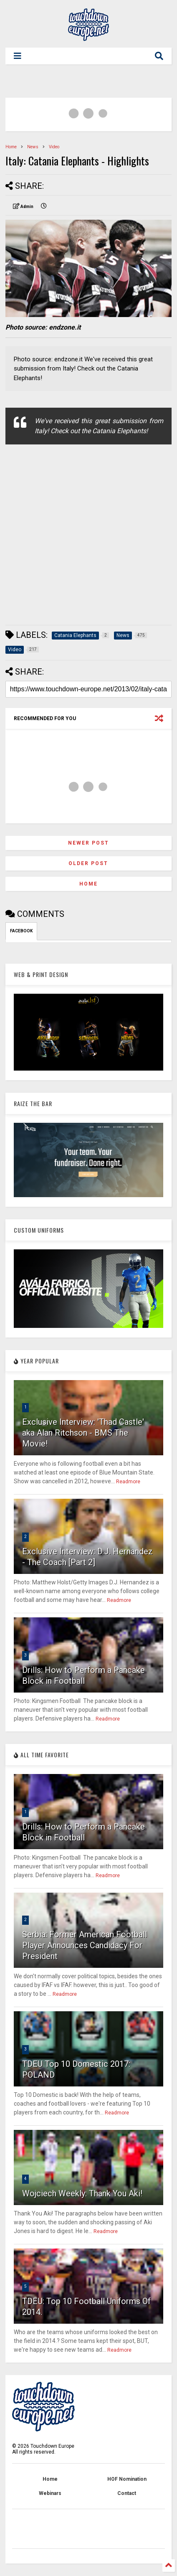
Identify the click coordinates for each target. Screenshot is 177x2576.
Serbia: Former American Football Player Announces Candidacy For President (84, 1945)
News (32, 147)
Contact (126, 2493)
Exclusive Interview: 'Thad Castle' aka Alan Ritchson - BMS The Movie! (83, 1433)
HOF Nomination (127, 2479)
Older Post (88, 863)
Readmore (128, 1482)
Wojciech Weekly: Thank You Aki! (82, 2193)
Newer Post (88, 843)
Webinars (50, 2493)
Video (54, 147)
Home (11, 147)
